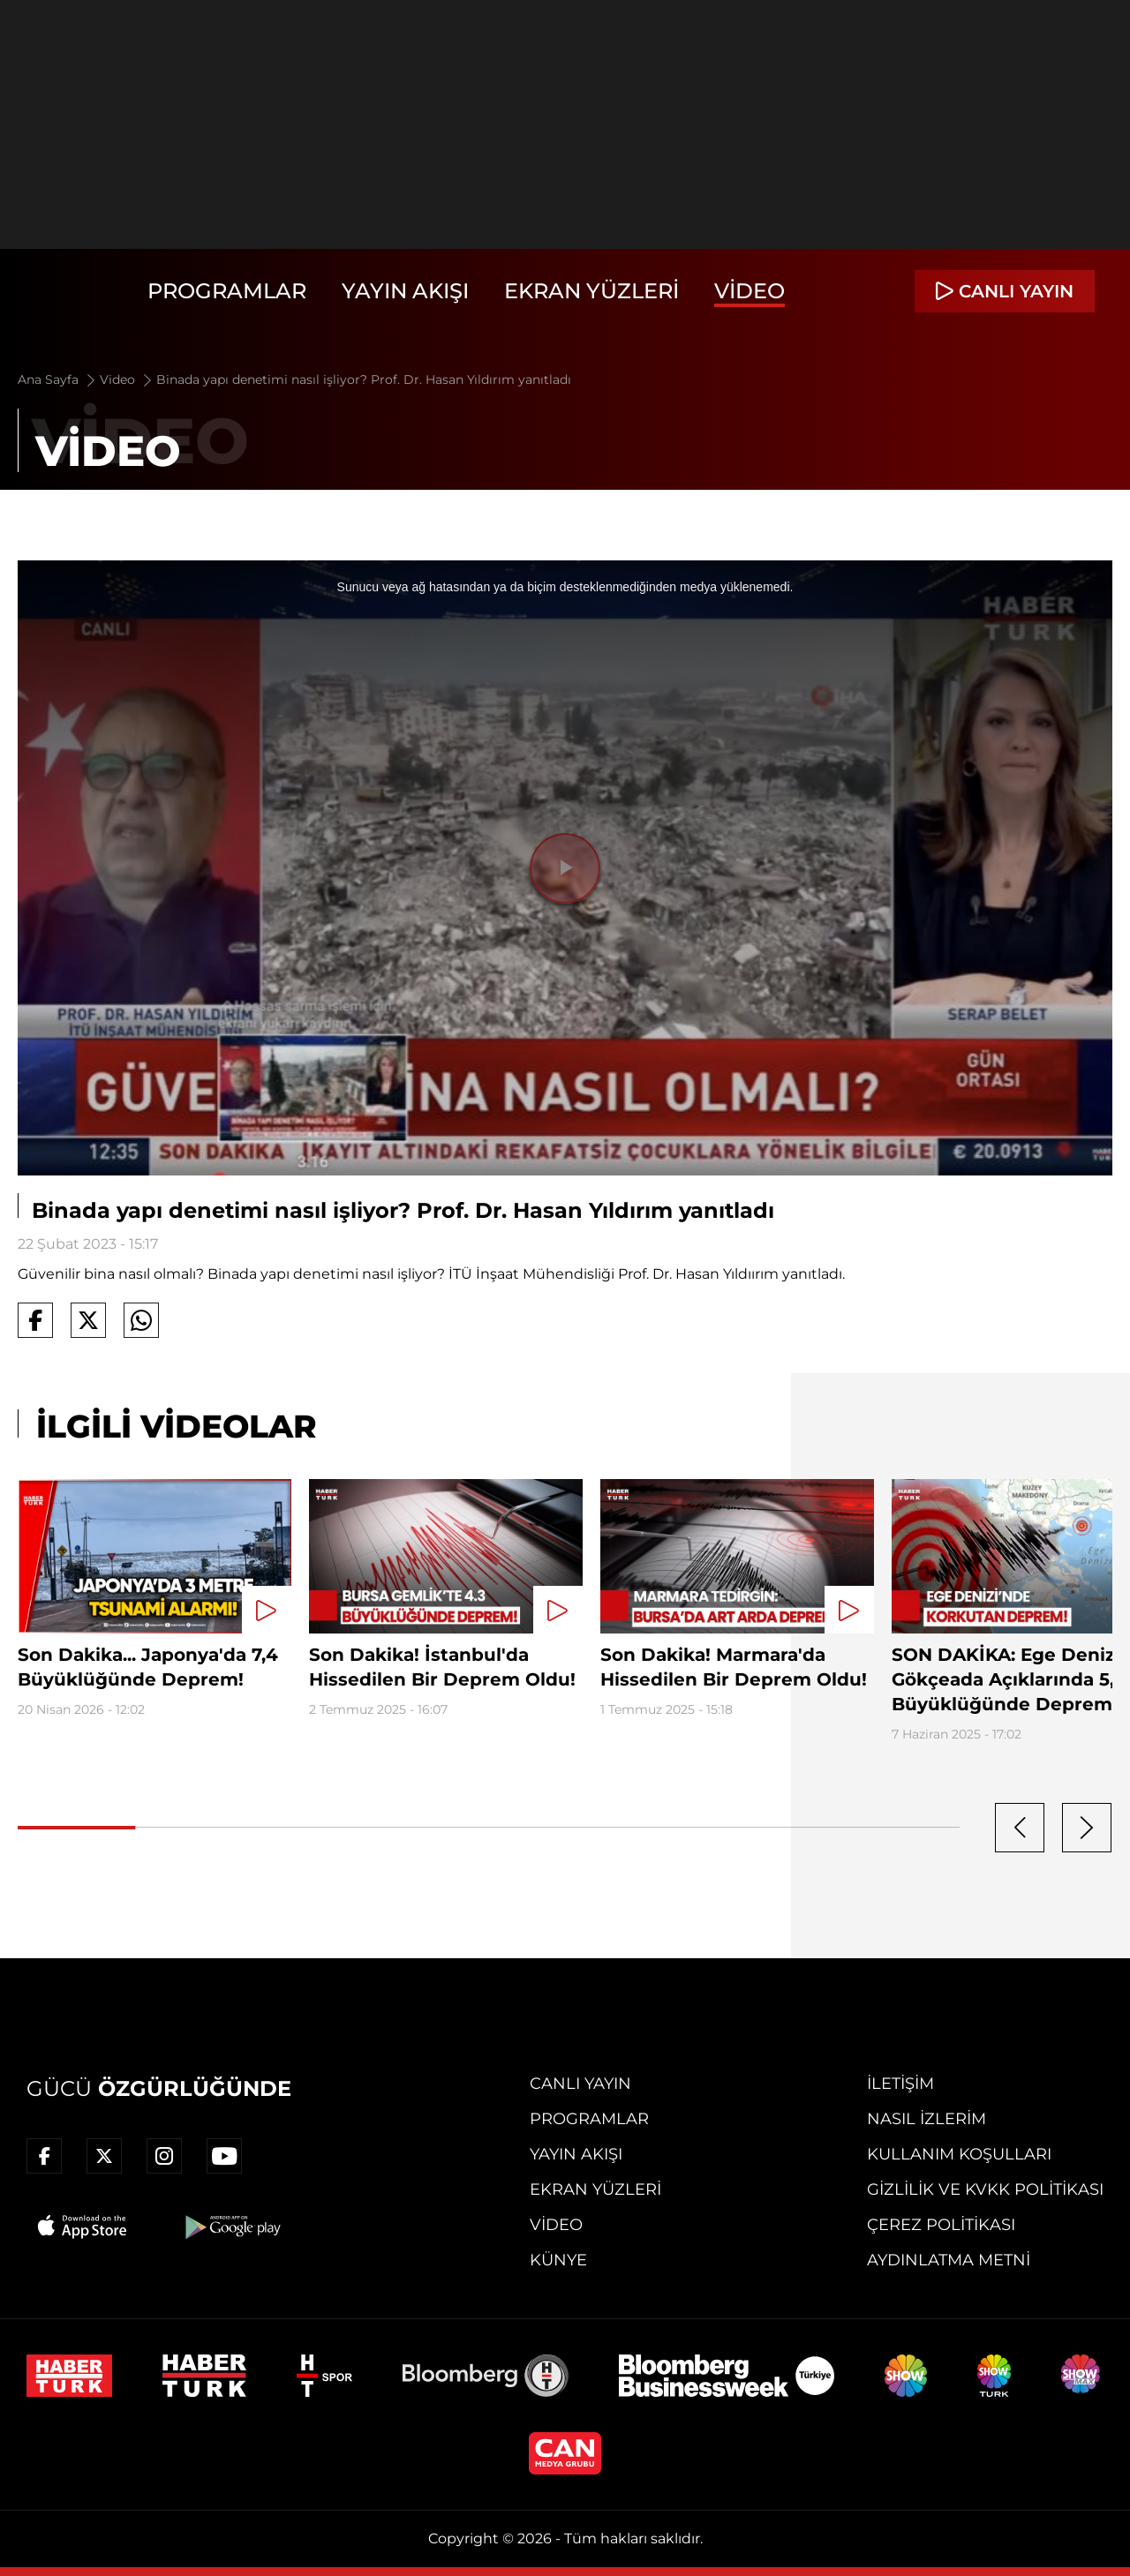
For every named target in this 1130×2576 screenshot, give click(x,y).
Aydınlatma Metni (948, 2260)
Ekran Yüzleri (591, 291)
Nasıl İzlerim (926, 2119)
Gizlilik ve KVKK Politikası (985, 2189)
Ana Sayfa (58, 379)
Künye (558, 2260)
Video (749, 291)
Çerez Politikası (941, 2224)
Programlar (226, 291)
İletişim (900, 2083)
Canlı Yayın (580, 2083)
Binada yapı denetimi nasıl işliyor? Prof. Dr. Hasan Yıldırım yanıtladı (363, 379)
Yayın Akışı (405, 291)
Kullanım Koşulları (959, 2154)
